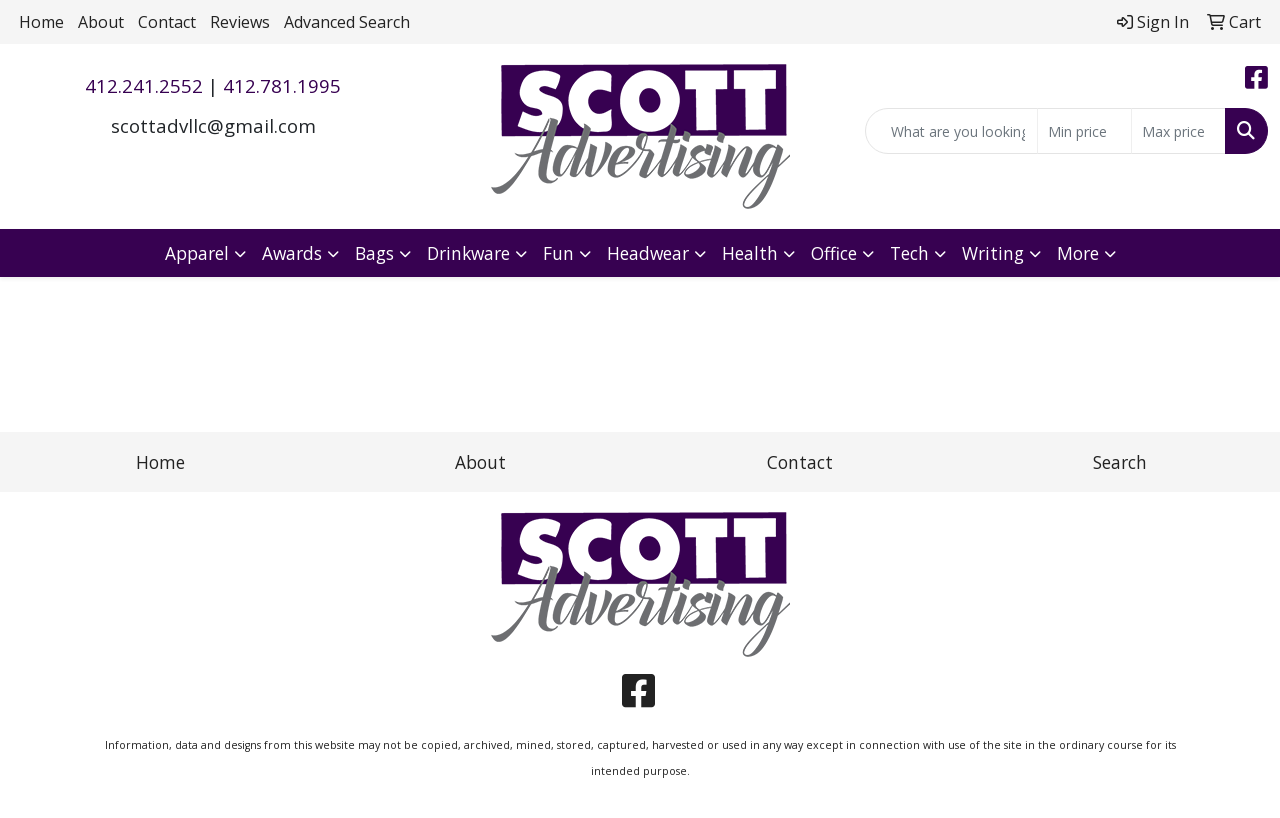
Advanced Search (347, 22)
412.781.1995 (282, 85)
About (101, 22)
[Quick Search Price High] (1178, 131)
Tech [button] (909, 253)
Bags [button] (374, 253)
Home (41, 22)
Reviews (240, 22)
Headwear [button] (648, 253)
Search (1120, 462)
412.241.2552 (144, 85)
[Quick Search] (951, 131)
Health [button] (750, 253)
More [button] (1078, 253)
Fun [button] (558, 253)
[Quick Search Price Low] (1084, 131)
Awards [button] (292, 253)
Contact (167, 22)
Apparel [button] (197, 253)
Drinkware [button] (468, 253)
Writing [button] (993, 253)
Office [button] (834, 253)
